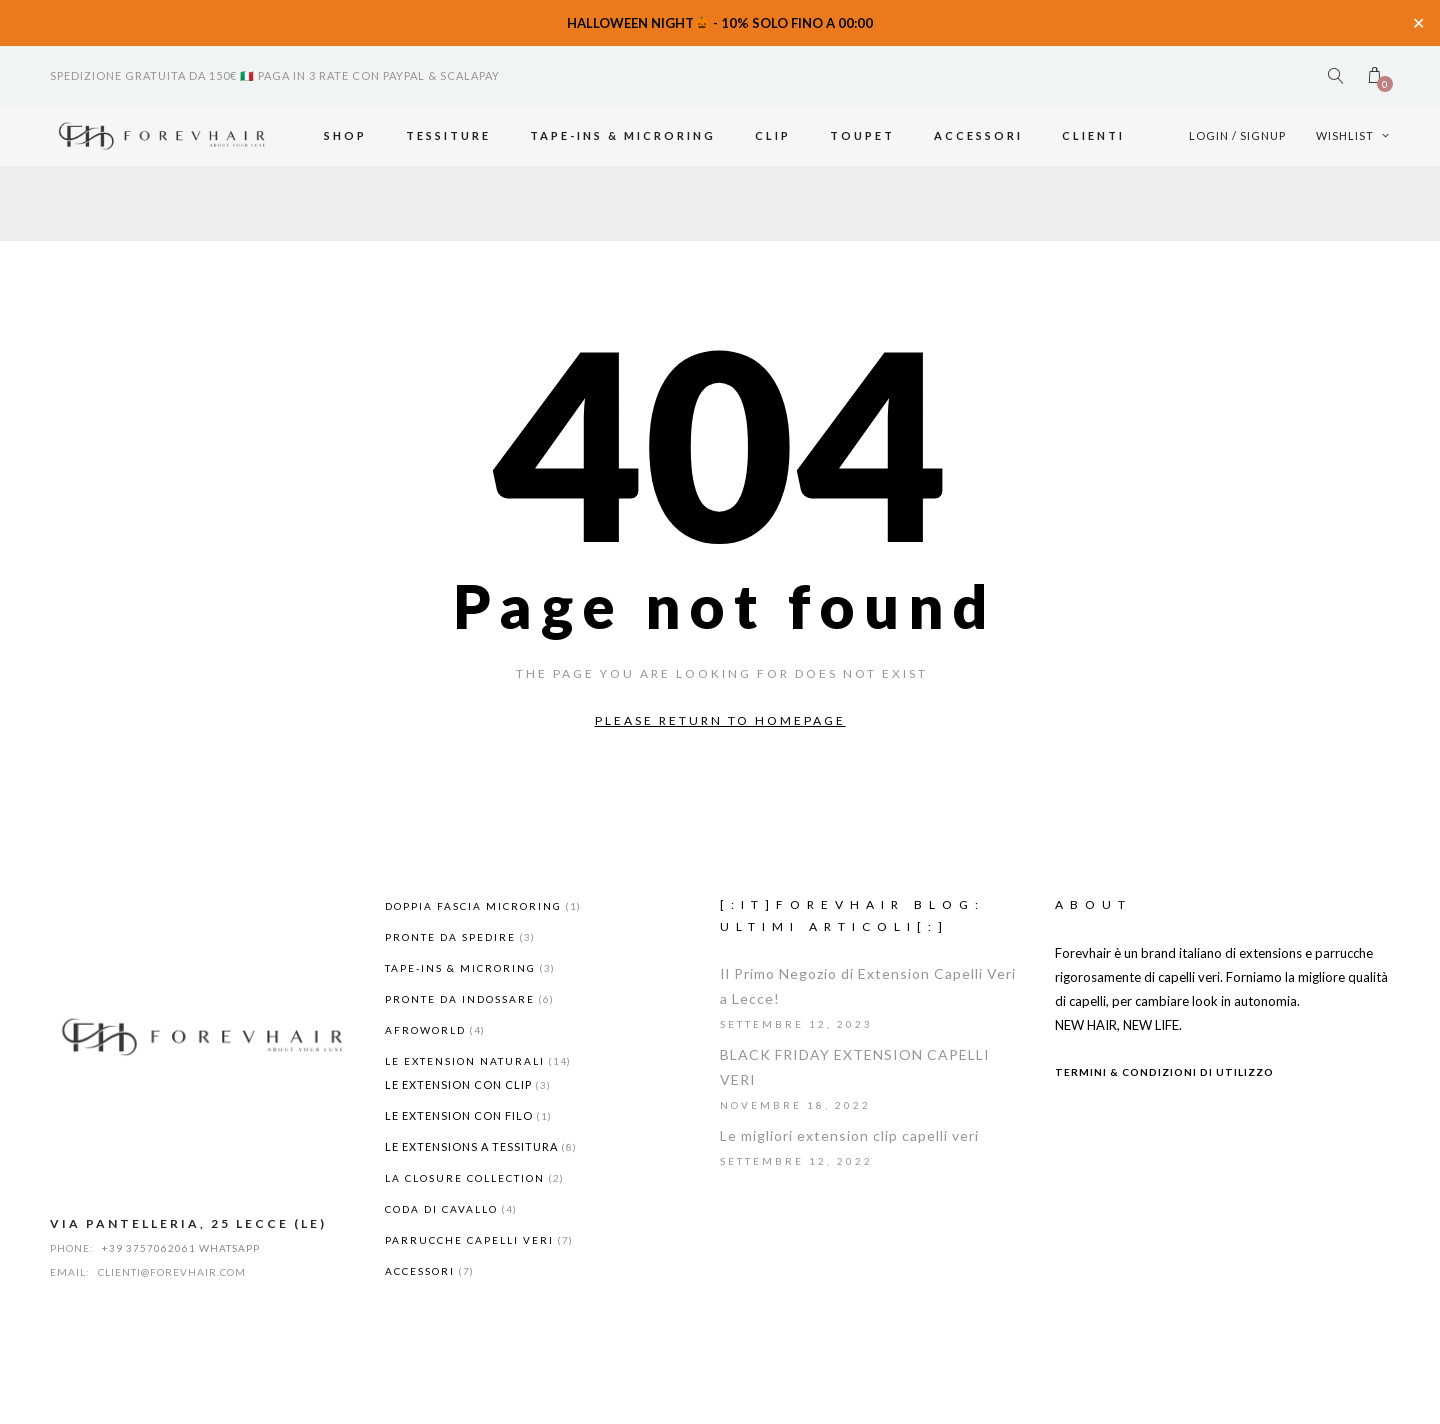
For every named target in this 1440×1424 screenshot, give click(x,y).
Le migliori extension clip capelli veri (849, 1135)
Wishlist (1353, 135)
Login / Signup (1237, 135)
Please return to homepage (720, 720)
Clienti (1093, 135)
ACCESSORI (978, 135)
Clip (773, 135)
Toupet (862, 135)
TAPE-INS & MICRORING (623, 135)
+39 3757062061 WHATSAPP (181, 1248)
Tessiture (448, 135)
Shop (345, 135)
